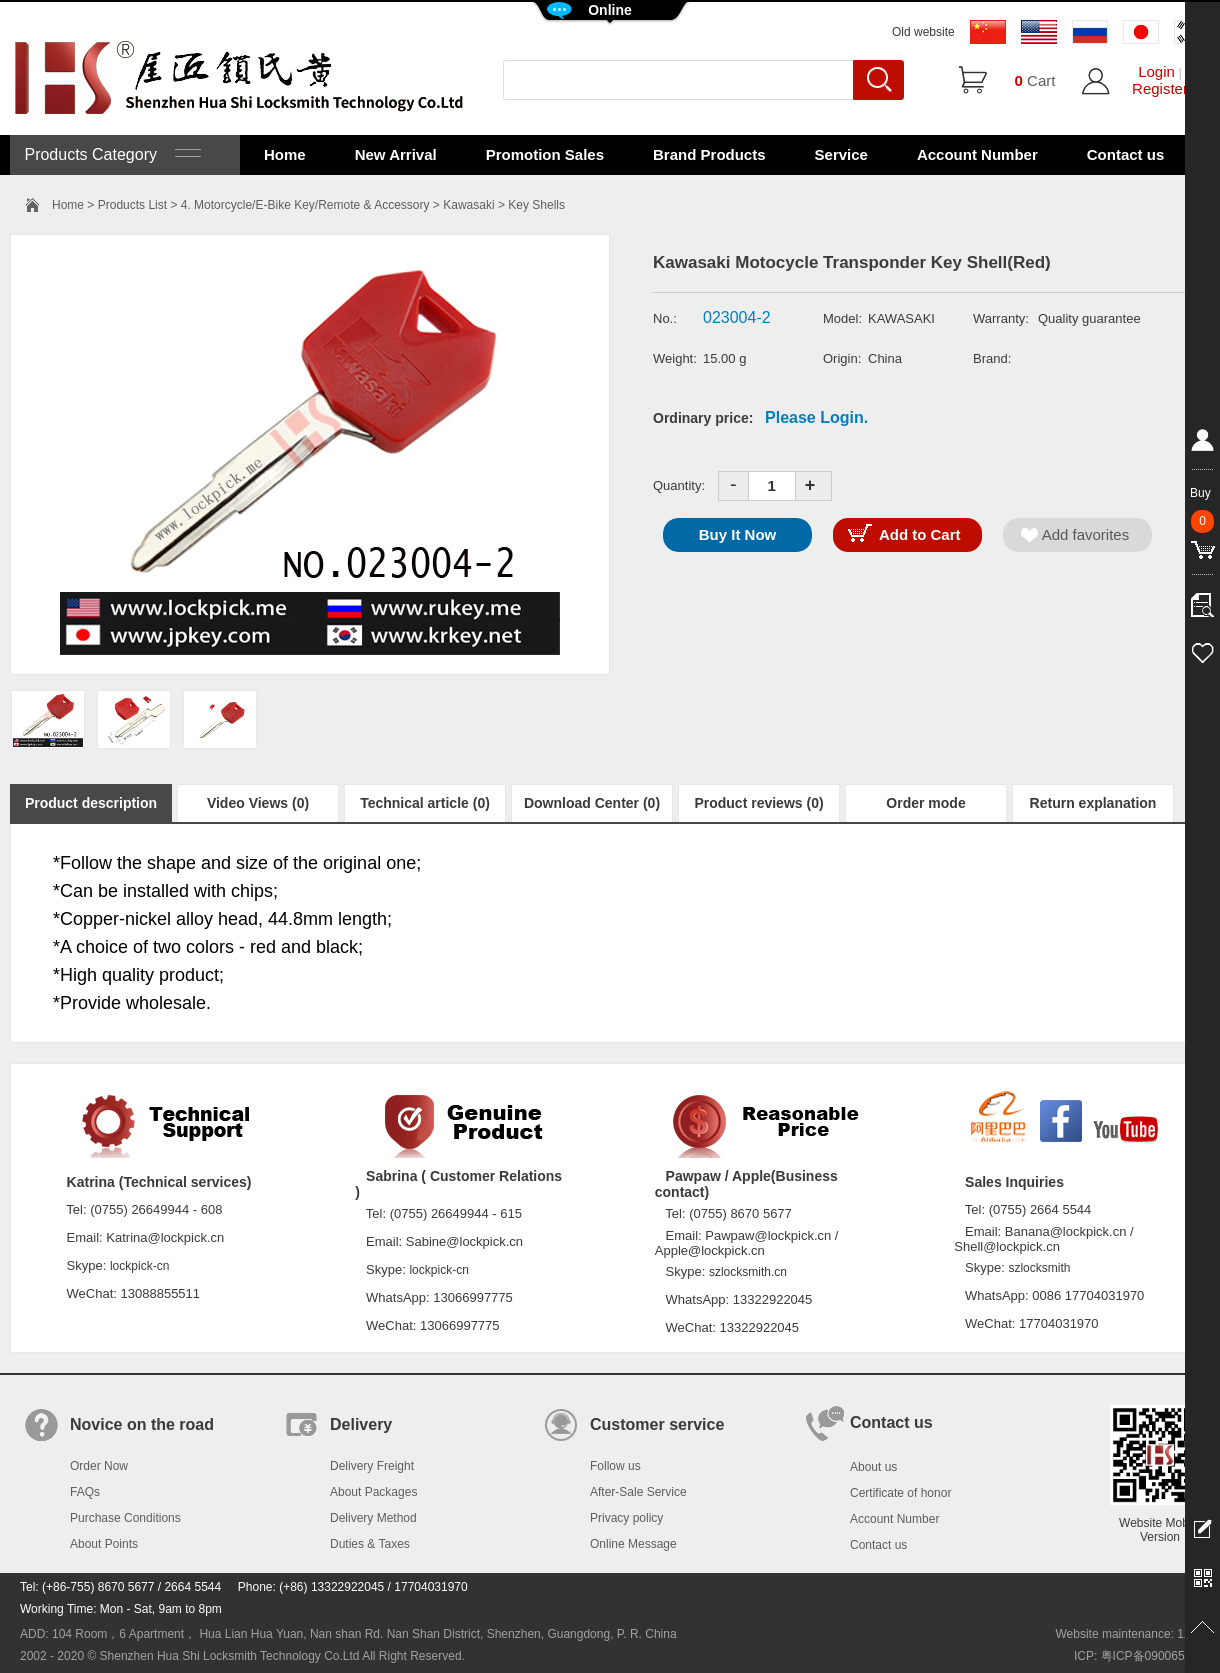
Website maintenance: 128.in (1132, 1634)
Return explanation (1093, 803)
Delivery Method (373, 1518)
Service (841, 154)
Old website (923, 32)
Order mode (925, 803)
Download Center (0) (592, 803)
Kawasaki (468, 205)
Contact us (1126, 154)
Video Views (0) (258, 803)
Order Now (99, 1466)
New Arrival (396, 154)
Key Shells (536, 205)
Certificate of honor (900, 1493)
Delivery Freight (372, 1466)
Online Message (633, 1544)
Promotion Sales (545, 154)
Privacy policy (626, 1518)
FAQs (85, 1492)
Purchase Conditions (125, 1518)
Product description (91, 803)
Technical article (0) (425, 803)
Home (285, 154)
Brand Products (709, 154)
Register (1160, 88)
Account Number (977, 154)
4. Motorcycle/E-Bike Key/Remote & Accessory (305, 205)
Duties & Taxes (370, 1544)
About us (873, 1467)
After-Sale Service (638, 1492)
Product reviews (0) (758, 803)
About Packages (373, 1492)
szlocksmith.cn (748, 1272)
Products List (132, 205)
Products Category (110, 154)
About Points (104, 1544)
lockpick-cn (139, 1266)
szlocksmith (1039, 1268)
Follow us (615, 1466)
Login (1156, 71)
